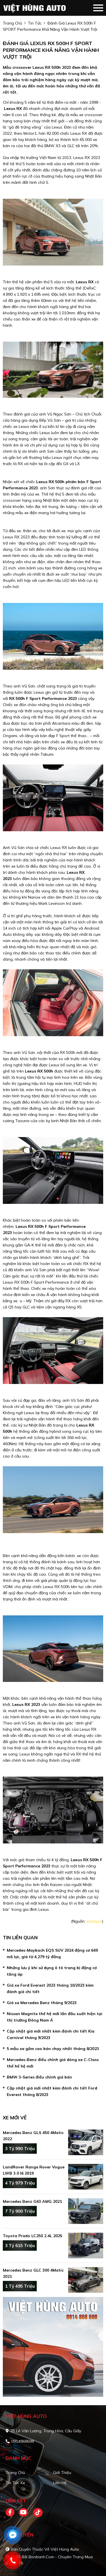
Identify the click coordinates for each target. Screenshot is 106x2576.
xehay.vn (94, 1921)
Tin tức (35, 23)
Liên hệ (60, 2482)
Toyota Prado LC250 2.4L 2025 (32, 2235)
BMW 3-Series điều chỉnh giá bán (39, 2077)
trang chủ (12, 23)
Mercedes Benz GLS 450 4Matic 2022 (33, 2135)
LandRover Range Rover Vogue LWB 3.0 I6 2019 (33, 2170)
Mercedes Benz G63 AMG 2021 (32, 2201)
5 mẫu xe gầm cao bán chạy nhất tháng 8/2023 (53, 2048)
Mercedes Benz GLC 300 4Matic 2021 (33, 2273)
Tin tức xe (15, 2482)
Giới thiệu (62, 2472)
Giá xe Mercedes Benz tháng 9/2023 (42, 2002)
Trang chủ (15, 2472)
